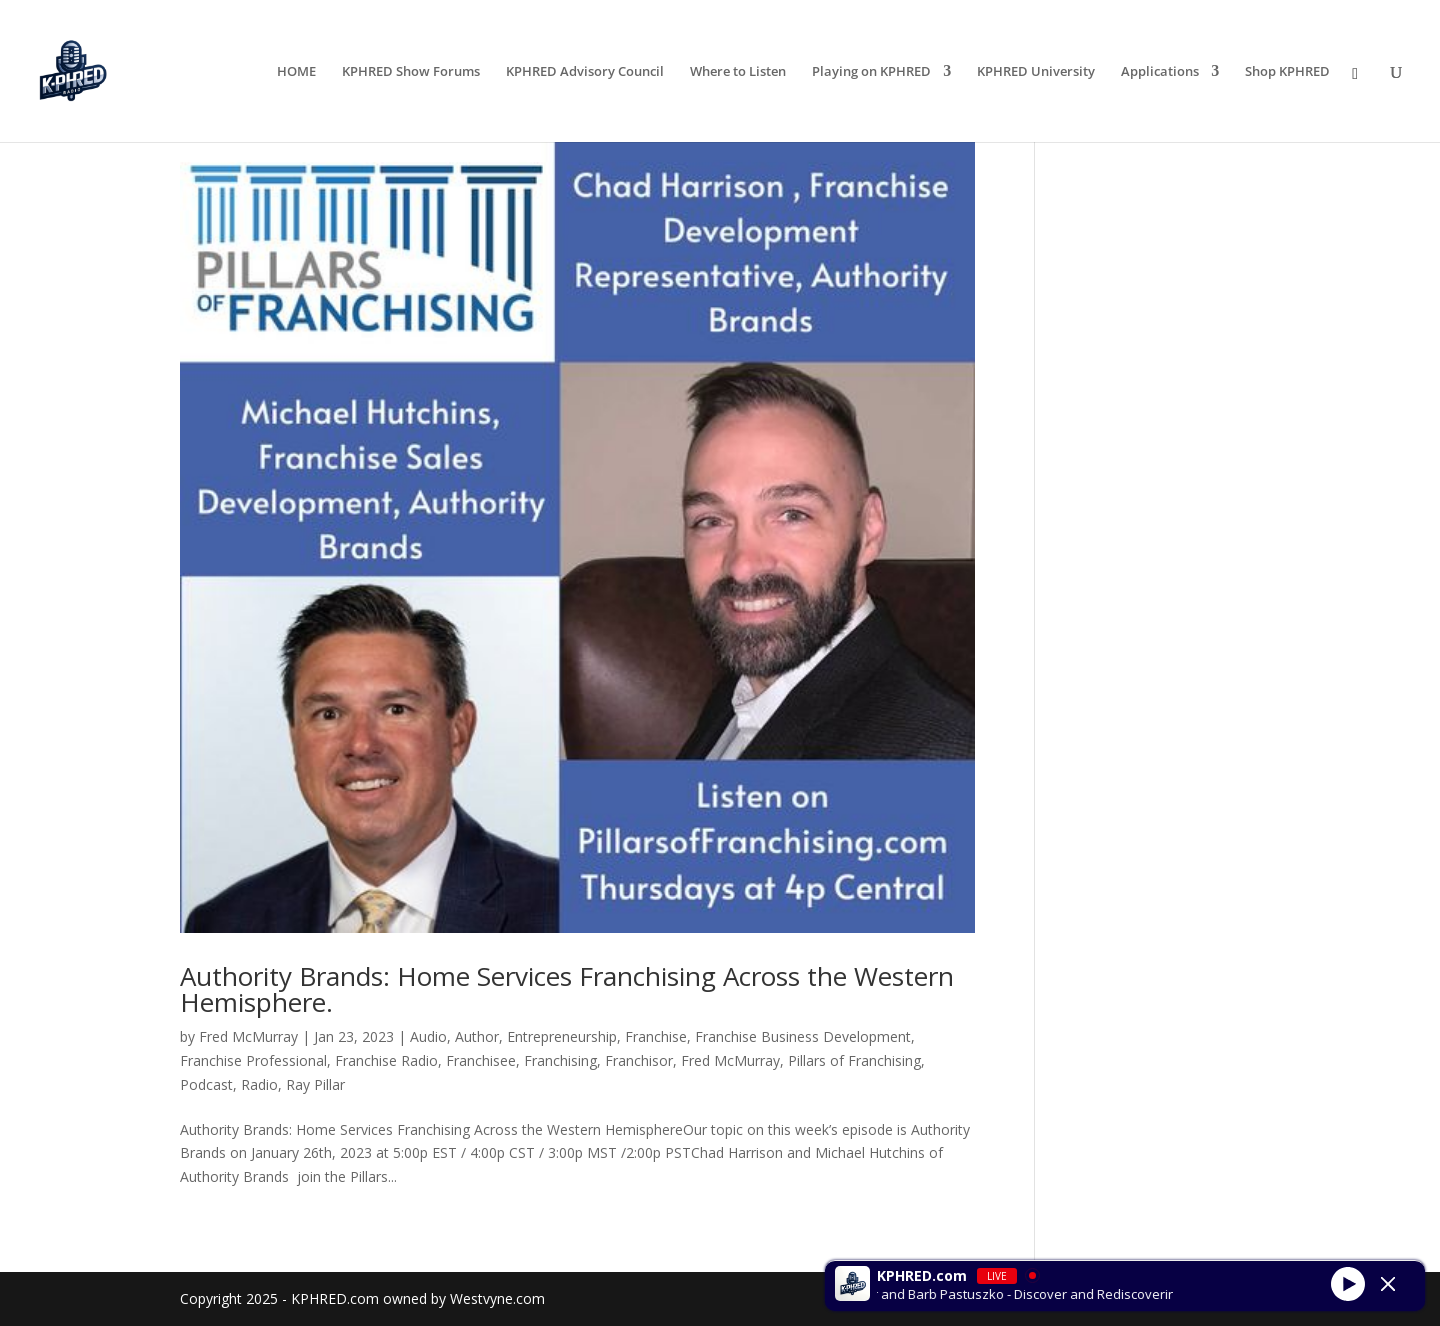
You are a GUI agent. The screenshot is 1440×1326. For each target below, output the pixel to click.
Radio (259, 1084)
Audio (428, 1036)
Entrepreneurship (562, 1036)
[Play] (1348, 1283)
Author (477, 1036)
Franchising (560, 1060)
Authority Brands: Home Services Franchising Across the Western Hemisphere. (567, 989)
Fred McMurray (248, 1036)
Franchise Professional (253, 1060)
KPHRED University (1036, 72)
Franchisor (639, 1060)
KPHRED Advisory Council (585, 72)
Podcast (206, 1084)
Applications (1160, 72)
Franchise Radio (386, 1060)
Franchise (656, 1036)
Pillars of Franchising (854, 1060)
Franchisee (481, 1060)
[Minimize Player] (1388, 1284)
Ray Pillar (315, 1084)
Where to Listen (738, 72)
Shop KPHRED (1287, 72)
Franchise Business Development (803, 1036)
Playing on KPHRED (871, 72)
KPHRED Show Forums (411, 72)
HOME (296, 72)
